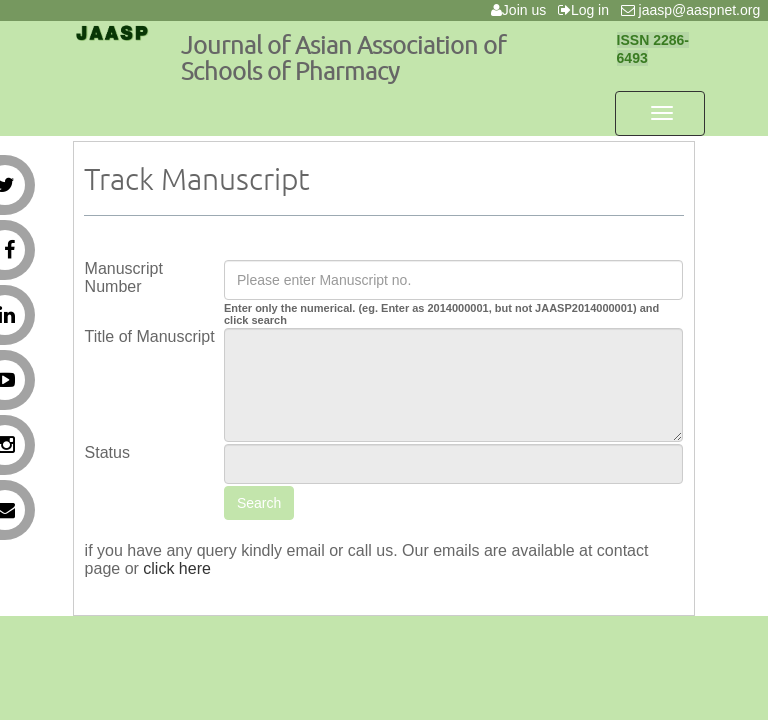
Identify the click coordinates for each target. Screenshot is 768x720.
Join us (522, 10)
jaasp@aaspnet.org (694, 10)
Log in (587, 10)
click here (177, 568)
